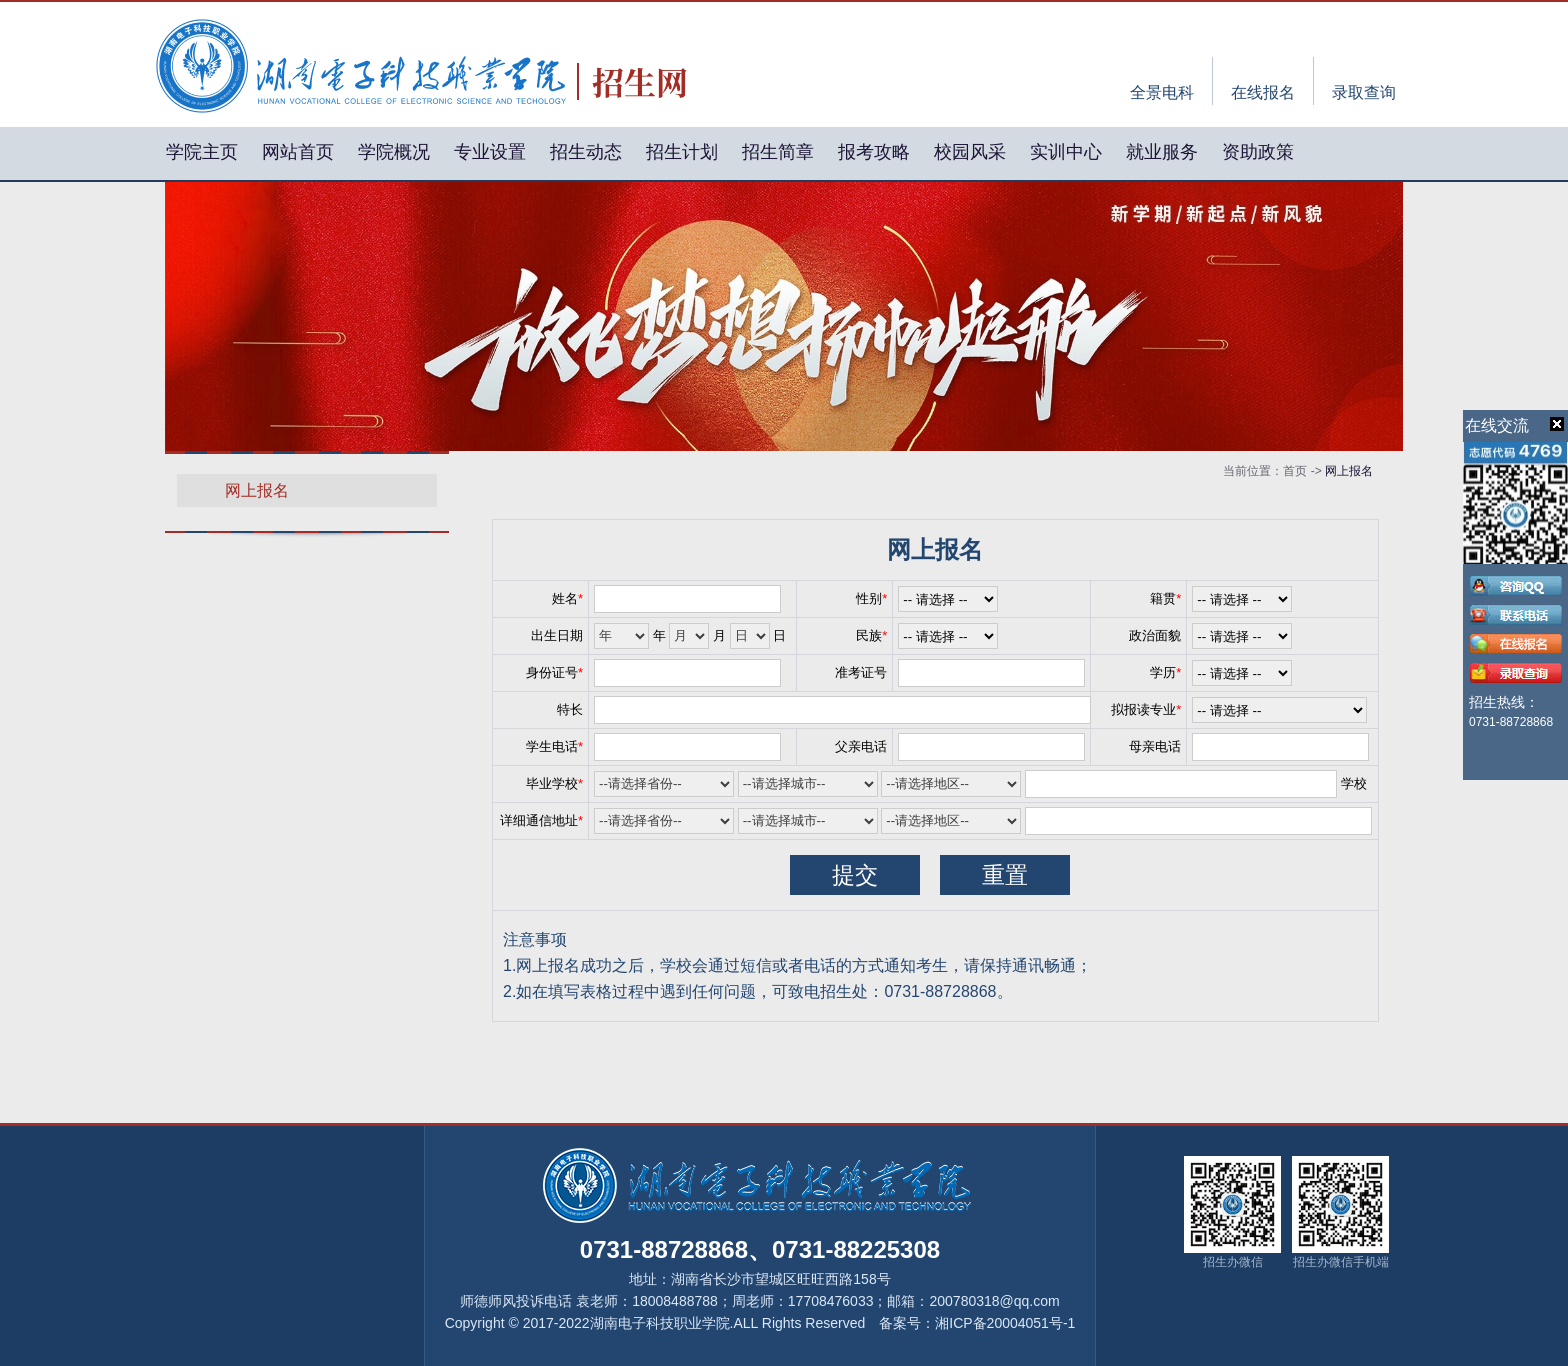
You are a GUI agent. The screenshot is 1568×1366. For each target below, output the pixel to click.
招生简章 (778, 152)
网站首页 (298, 152)
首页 (1295, 471)
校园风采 (970, 152)
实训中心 (1066, 152)
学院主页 (202, 152)
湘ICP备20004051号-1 (1005, 1323)
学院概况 (394, 152)
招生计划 (682, 152)
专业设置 (490, 152)
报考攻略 (874, 152)
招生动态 (586, 152)
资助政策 (1258, 152)
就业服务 (1162, 152)
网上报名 (257, 490)
